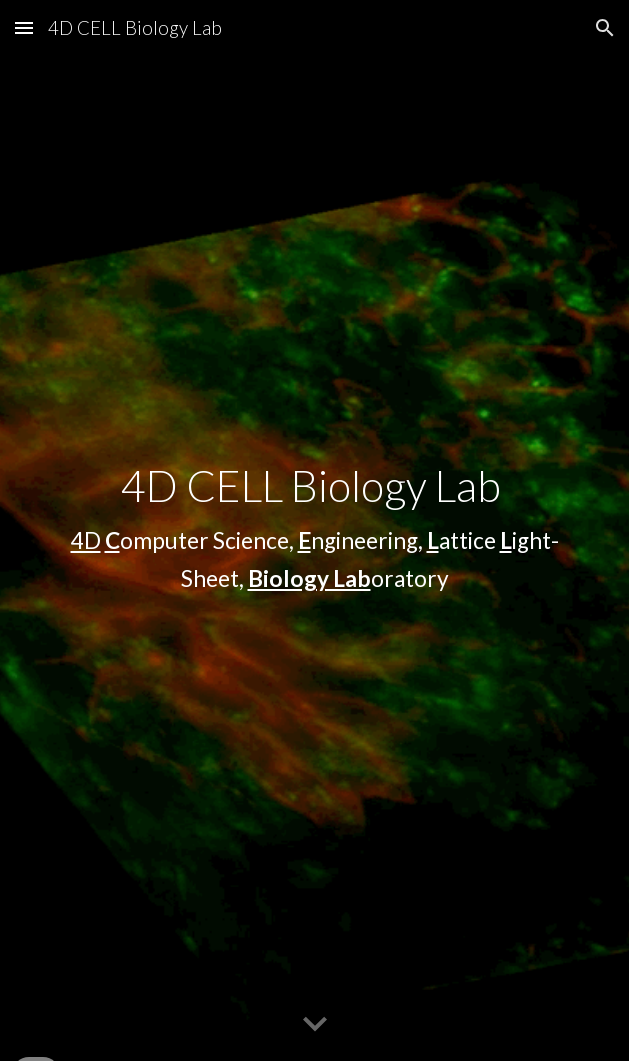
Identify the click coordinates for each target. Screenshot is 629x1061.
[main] (314, 530)
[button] (24, 27)
